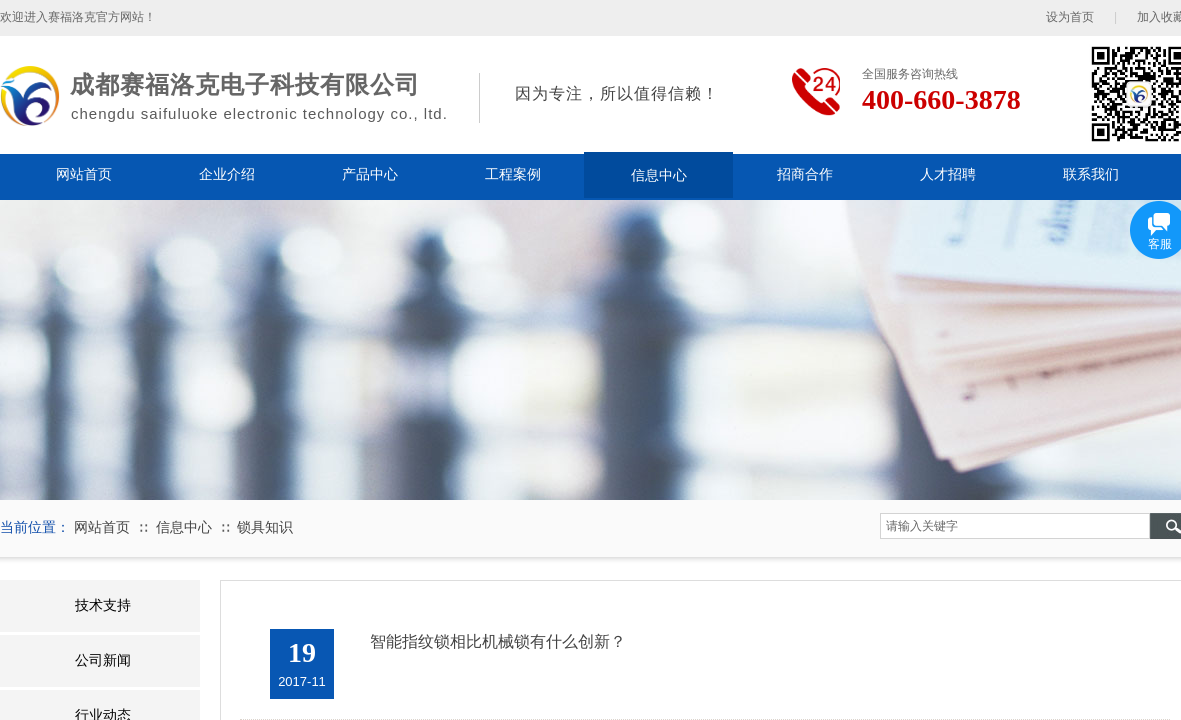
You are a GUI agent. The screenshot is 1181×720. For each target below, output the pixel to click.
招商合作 (805, 174)
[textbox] (1015, 526)
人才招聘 (948, 174)
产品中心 (370, 174)
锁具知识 (265, 527)
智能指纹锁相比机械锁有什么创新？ (498, 641)
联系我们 (1091, 174)
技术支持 (103, 605)
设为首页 (1070, 17)
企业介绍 (227, 174)
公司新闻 (103, 660)
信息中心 (659, 175)
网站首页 (84, 174)
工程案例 (513, 174)
